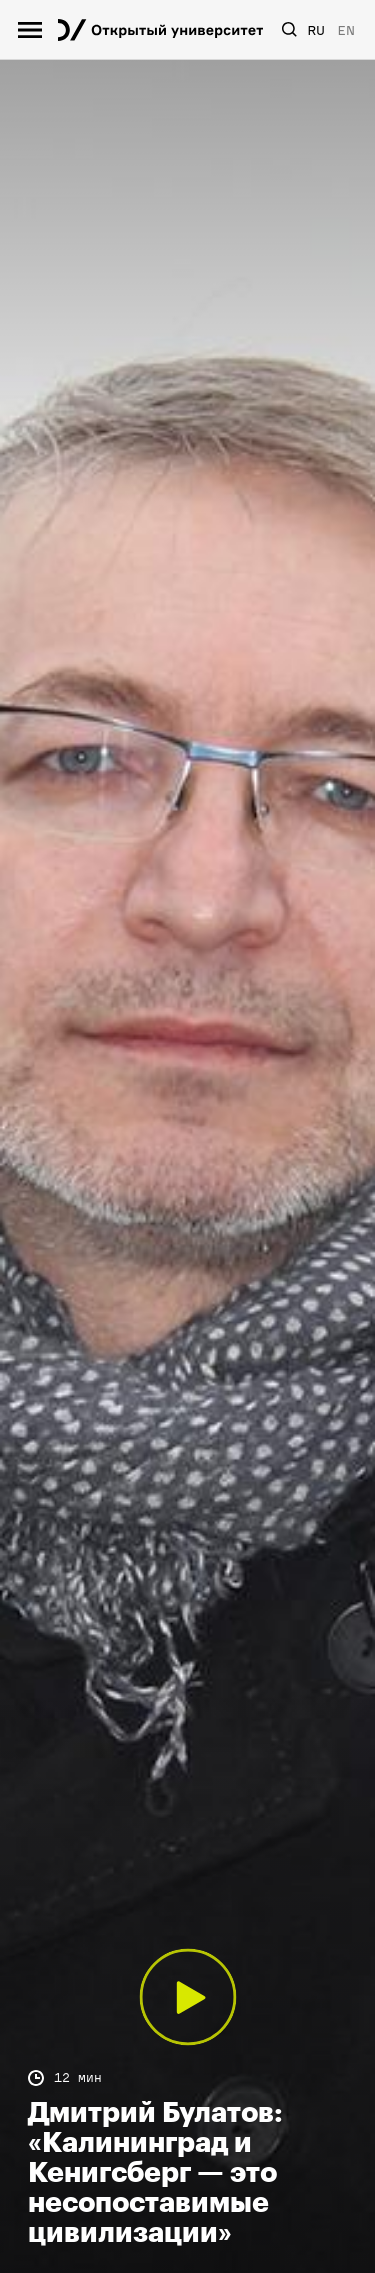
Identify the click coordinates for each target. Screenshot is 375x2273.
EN (346, 30)
